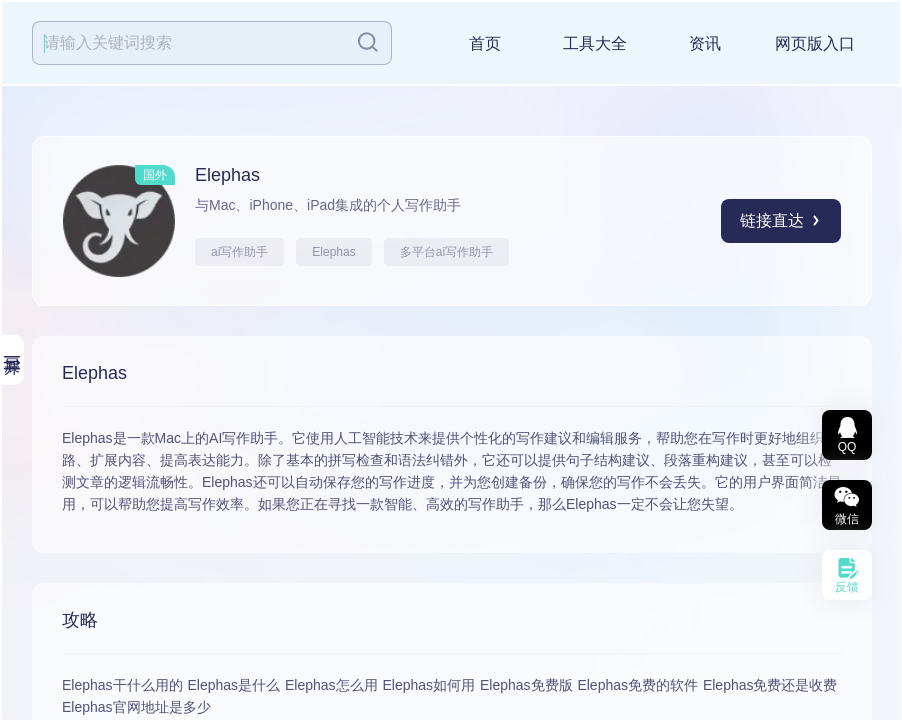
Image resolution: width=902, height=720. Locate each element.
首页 (485, 43)
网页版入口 (815, 43)
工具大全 (595, 43)
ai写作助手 (239, 252)
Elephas (333, 252)
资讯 (705, 43)
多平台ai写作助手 (446, 252)
